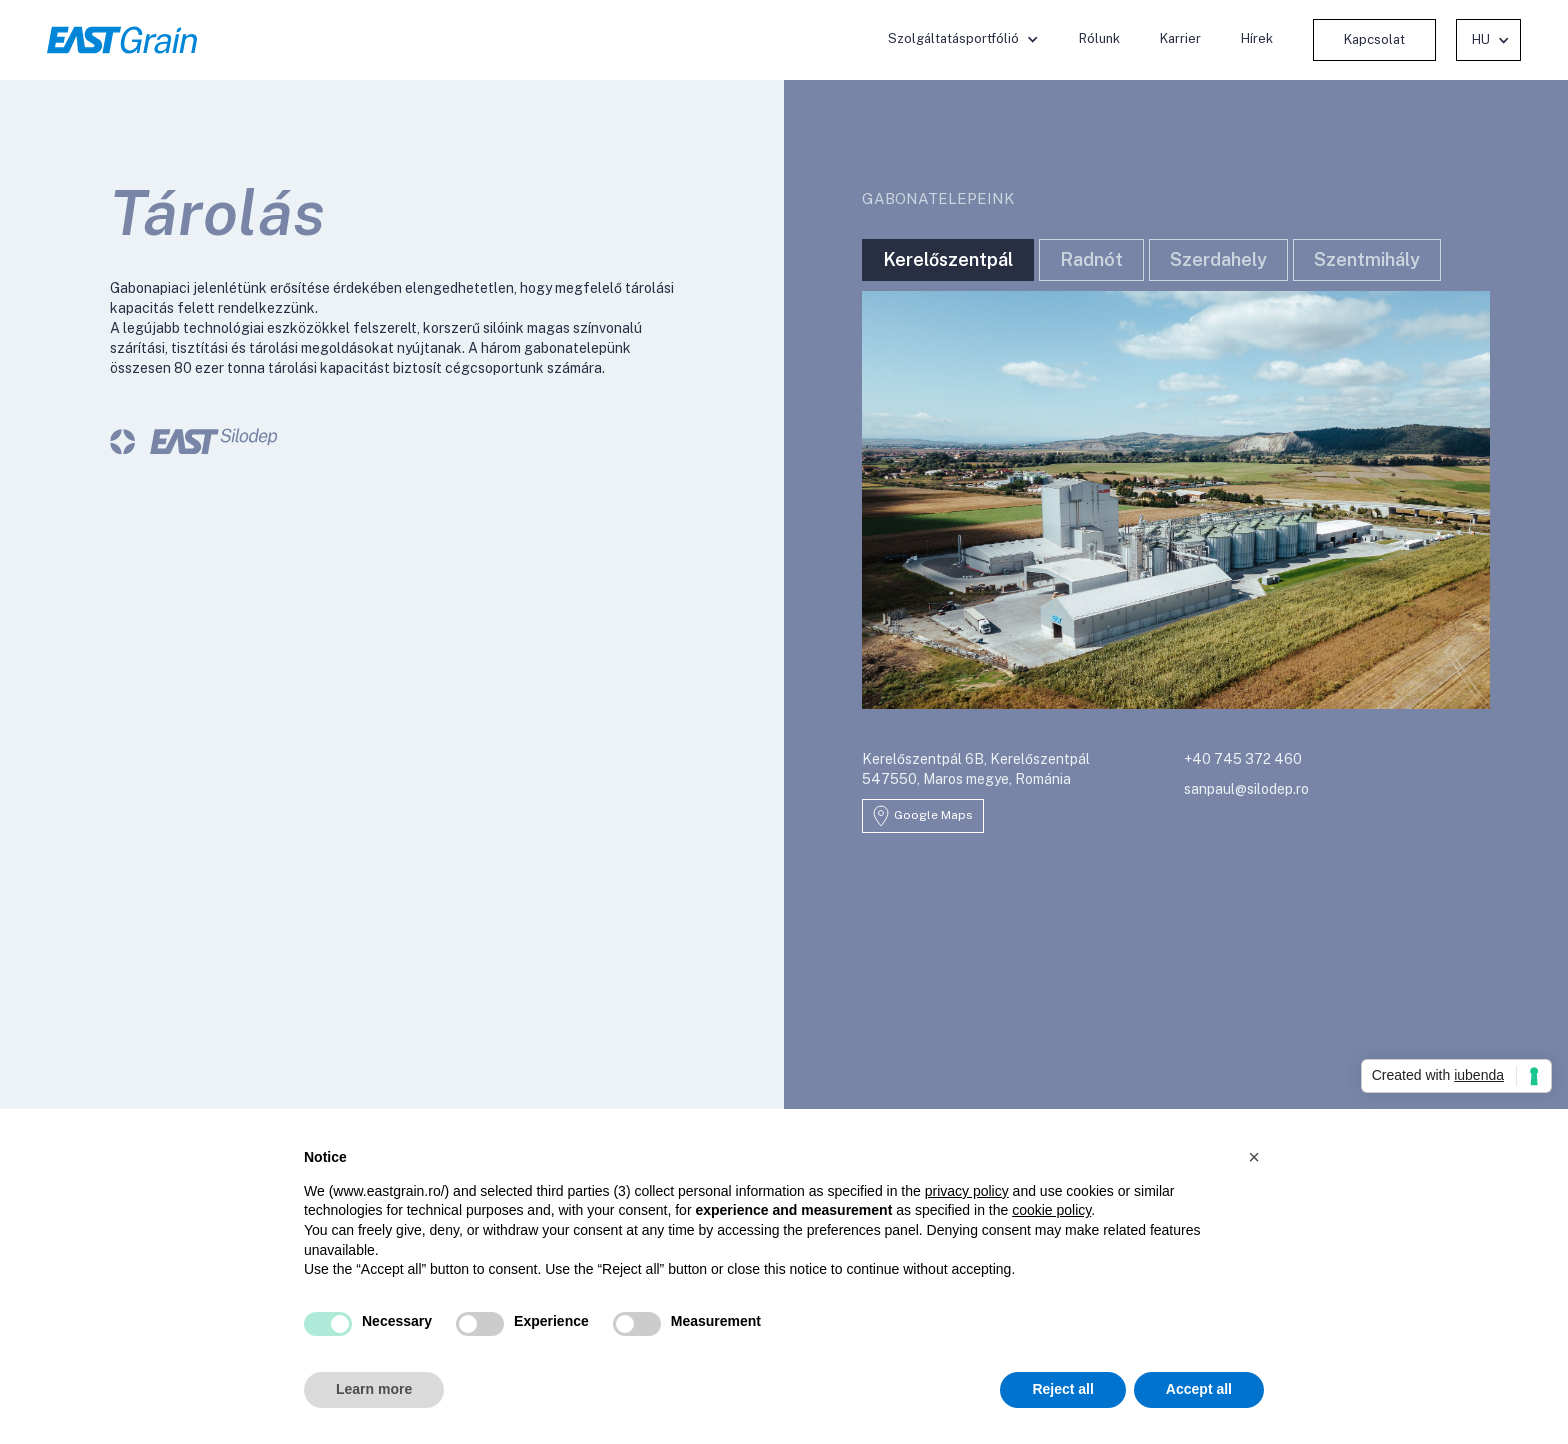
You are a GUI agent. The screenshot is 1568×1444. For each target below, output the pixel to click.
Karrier (1180, 38)
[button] (963, 39)
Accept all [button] (1199, 1389)
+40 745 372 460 (1243, 759)
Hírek (1257, 38)
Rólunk (1099, 38)
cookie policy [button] (1051, 1210)
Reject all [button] (1062, 1389)
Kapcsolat (1374, 39)
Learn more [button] (374, 1389)
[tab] (948, 260)
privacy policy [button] (967, 1191)
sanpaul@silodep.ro (1246, 789)
